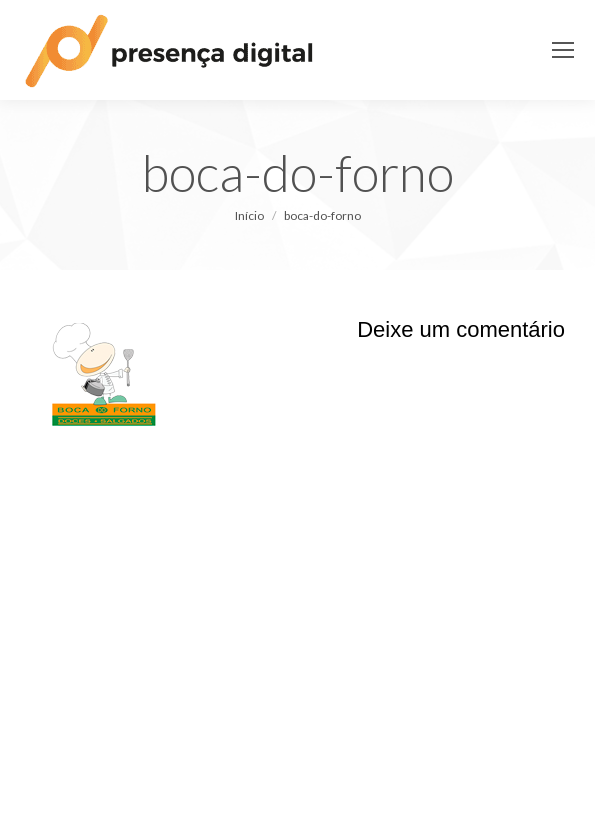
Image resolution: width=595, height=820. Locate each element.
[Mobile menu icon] (563, 50)
